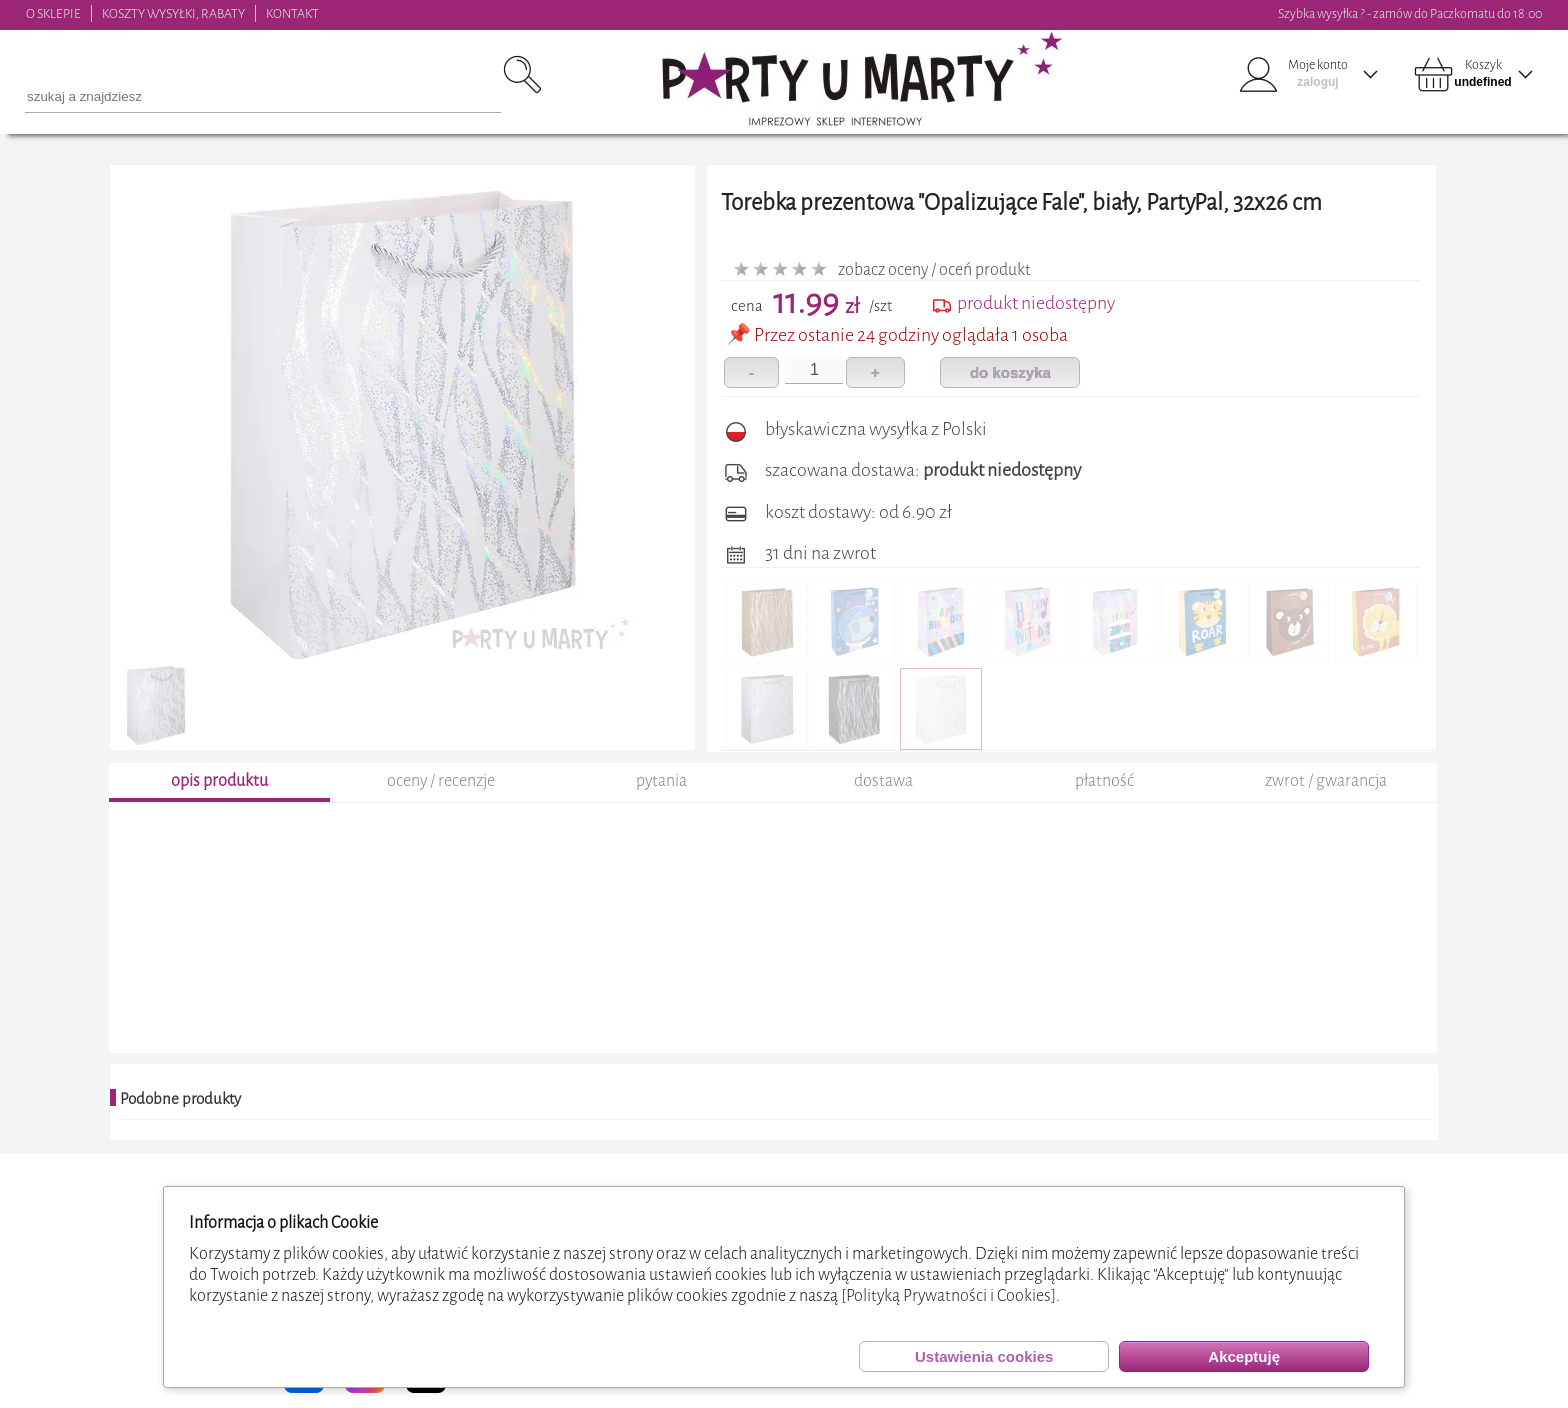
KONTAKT (292, 13)
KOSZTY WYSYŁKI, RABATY (173, 13)
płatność (1104, 780)
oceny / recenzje (441, 780)
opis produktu (219, 780)
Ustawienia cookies (984, 1356)
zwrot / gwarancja (1326, 780)
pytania (661, 780)
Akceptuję (1244, 1356)
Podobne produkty (180, 1099)
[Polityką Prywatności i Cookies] (948, 1295)
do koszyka (1010, 372)
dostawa (883, 780)
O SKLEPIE (53, 13)
